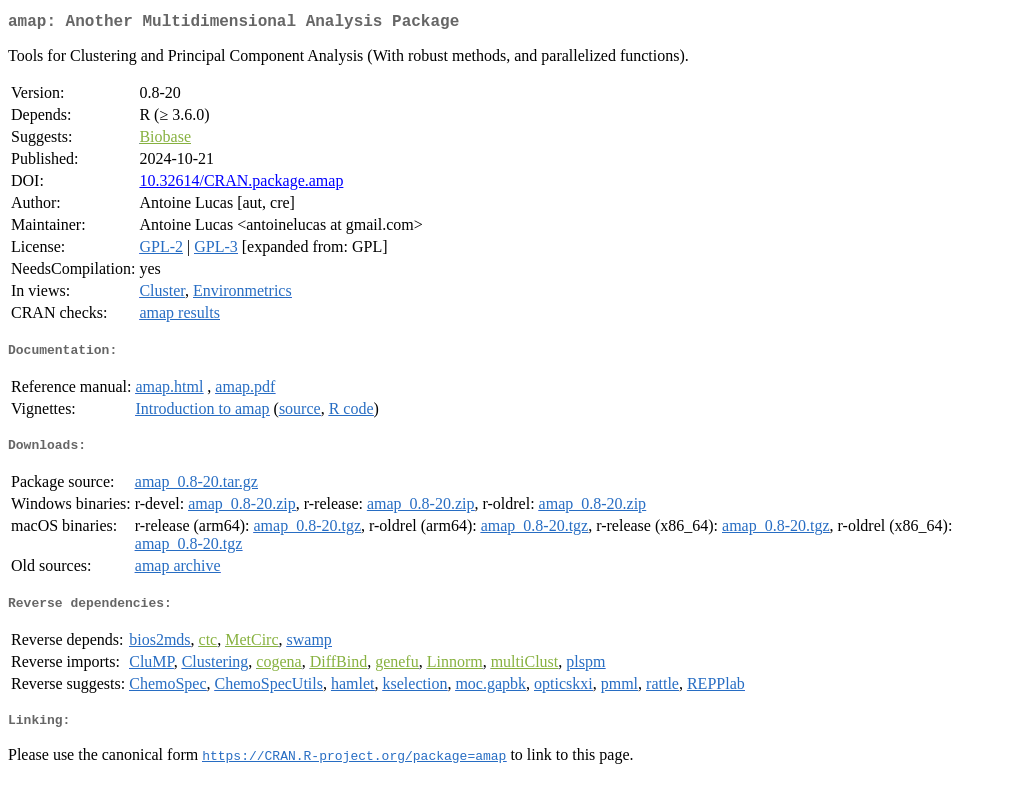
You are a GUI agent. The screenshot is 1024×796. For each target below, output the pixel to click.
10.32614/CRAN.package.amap (241, 184)
